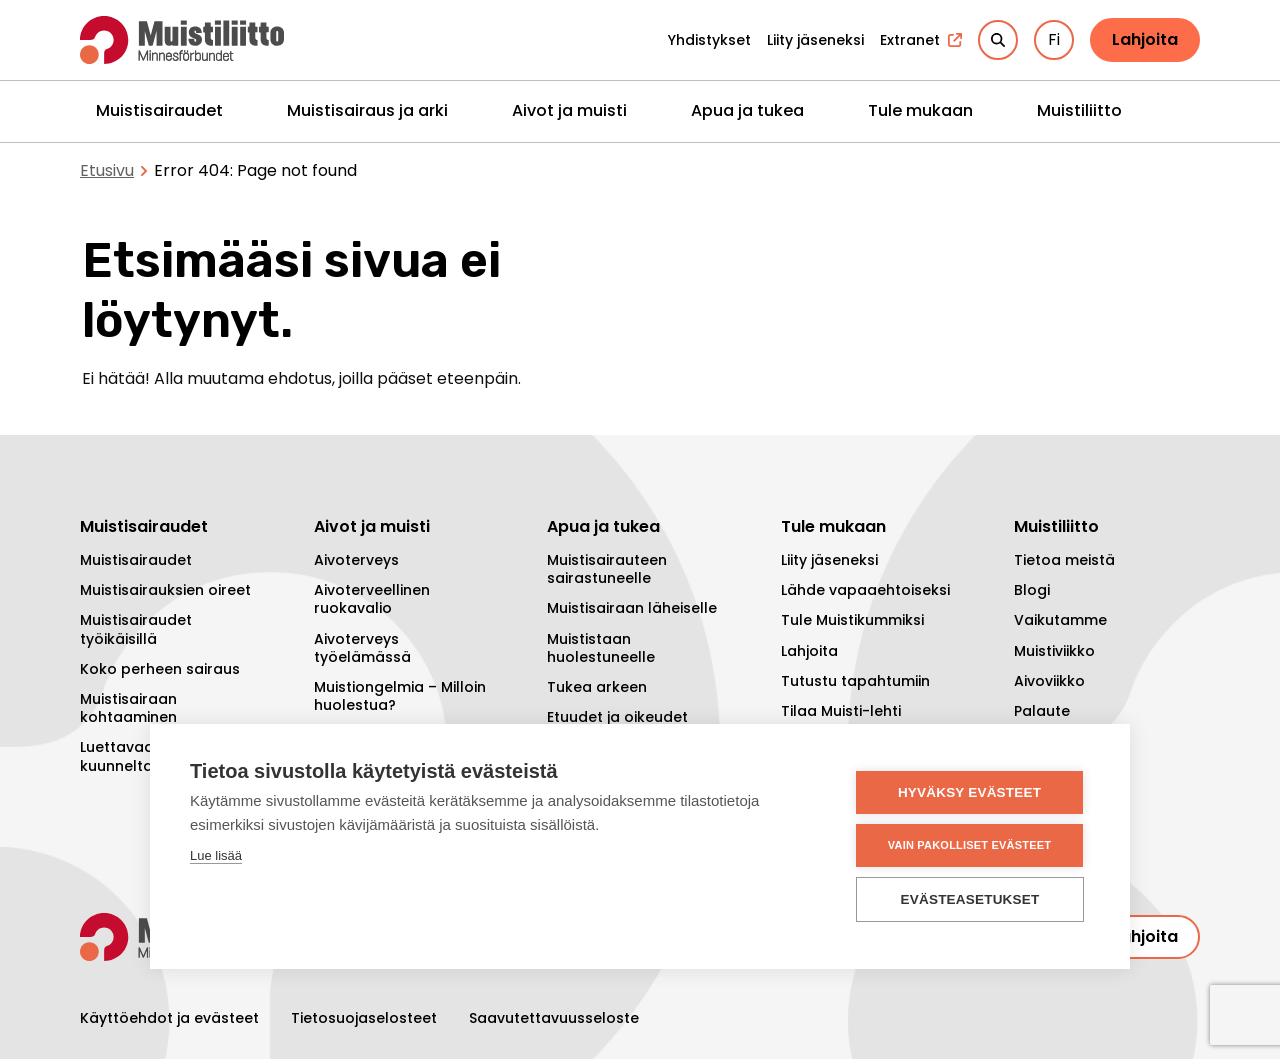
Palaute (1042, 711)
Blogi (1032, 590)
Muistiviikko (1054, 651)
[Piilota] (243, 110)
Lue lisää (216, 855)
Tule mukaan (920, 110)
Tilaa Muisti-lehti (841, 711)
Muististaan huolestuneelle (601, 648)
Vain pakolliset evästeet (969, 845)
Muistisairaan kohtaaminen (128, 708)
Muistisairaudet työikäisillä (136, 629)
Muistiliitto (1079, 110)
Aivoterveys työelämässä (362, 648)
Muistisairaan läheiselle (632, 608)
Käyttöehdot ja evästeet (169, 1018)
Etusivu (107, 170)
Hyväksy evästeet (969, 792)
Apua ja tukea (747, 110)
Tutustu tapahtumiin (855, 681)
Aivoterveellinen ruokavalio (372, 599)
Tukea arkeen (597, 687)
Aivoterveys (356, 560)
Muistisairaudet (159, 110)
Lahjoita (1145, 39)
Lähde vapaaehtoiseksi (865, 590)
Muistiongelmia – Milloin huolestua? (400, 696)
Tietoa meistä (1064, 560)
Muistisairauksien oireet (165, 590)
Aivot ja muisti (569, 110)
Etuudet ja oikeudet (617, 717)
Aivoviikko (1049, 681)
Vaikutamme (1060, 620)
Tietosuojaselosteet (364, 1018)
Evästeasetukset (970, 899)
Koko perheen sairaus (160, 669)
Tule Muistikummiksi (852, 620)
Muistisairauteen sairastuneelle (607, 569)
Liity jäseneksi (829, 560)
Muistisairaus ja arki (367, 110)
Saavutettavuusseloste (554, 1018)
